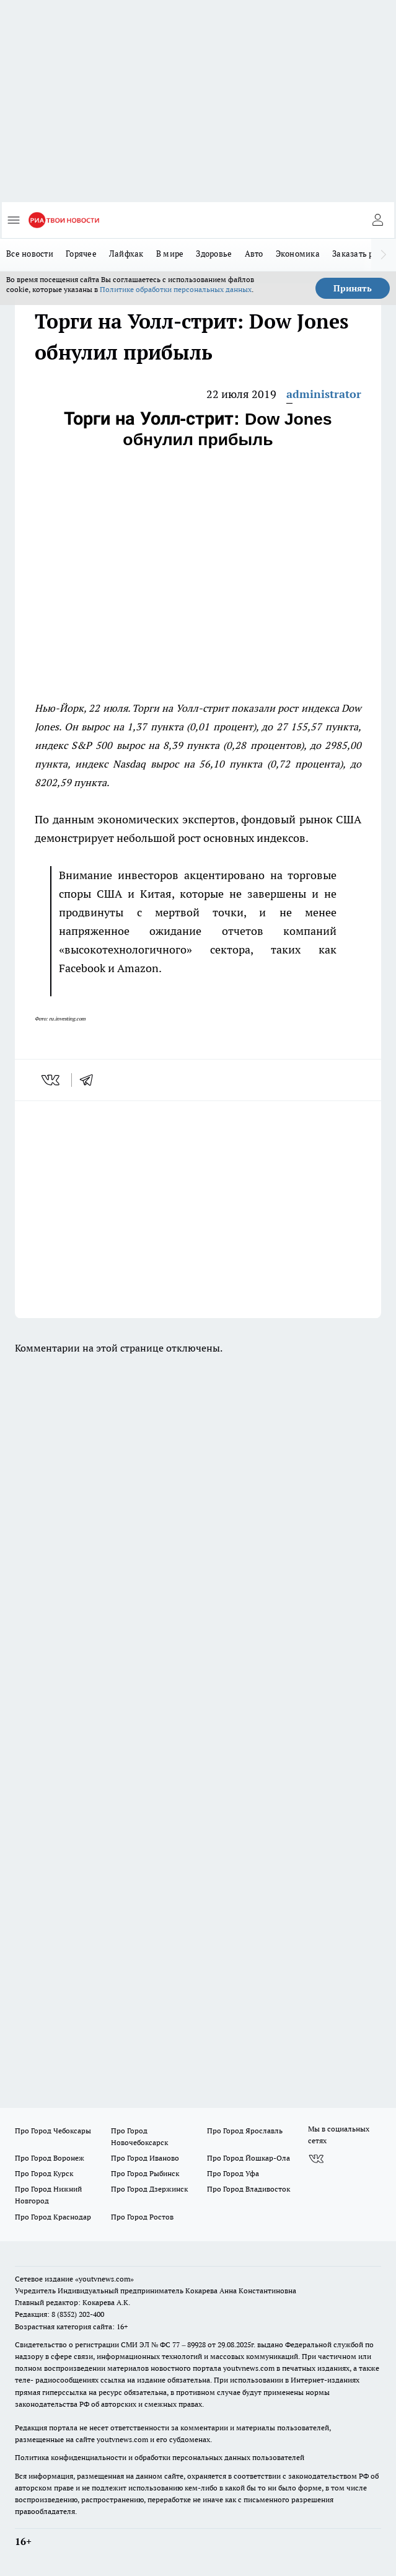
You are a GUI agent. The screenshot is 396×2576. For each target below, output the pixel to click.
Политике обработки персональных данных (176, 289)
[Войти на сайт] (377, 220)
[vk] (52, 1080)
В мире (170, 253)
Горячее (81, 253)
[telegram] (90, 1080)
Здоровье (214, 253)
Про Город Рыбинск (145, 2173)
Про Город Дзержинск (149, 2188)
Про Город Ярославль (245, 2130)
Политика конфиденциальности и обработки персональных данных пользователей (159, 2457)
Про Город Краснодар (53, 2216)
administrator (323, 394)
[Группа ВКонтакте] (316, 2158)
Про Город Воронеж (49, 2157)
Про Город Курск (44, 2173)
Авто (254, 253)
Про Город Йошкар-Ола (248, 2157)
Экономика (298, 253)
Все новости (29, 253)
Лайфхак (126, 253)
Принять (352, 288)
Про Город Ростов (142, 2216)
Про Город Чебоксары (53, 2130)
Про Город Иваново (145, 2157)
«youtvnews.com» (104, 2278)
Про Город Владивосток (248, 2188)
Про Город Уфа (233, 2173)
